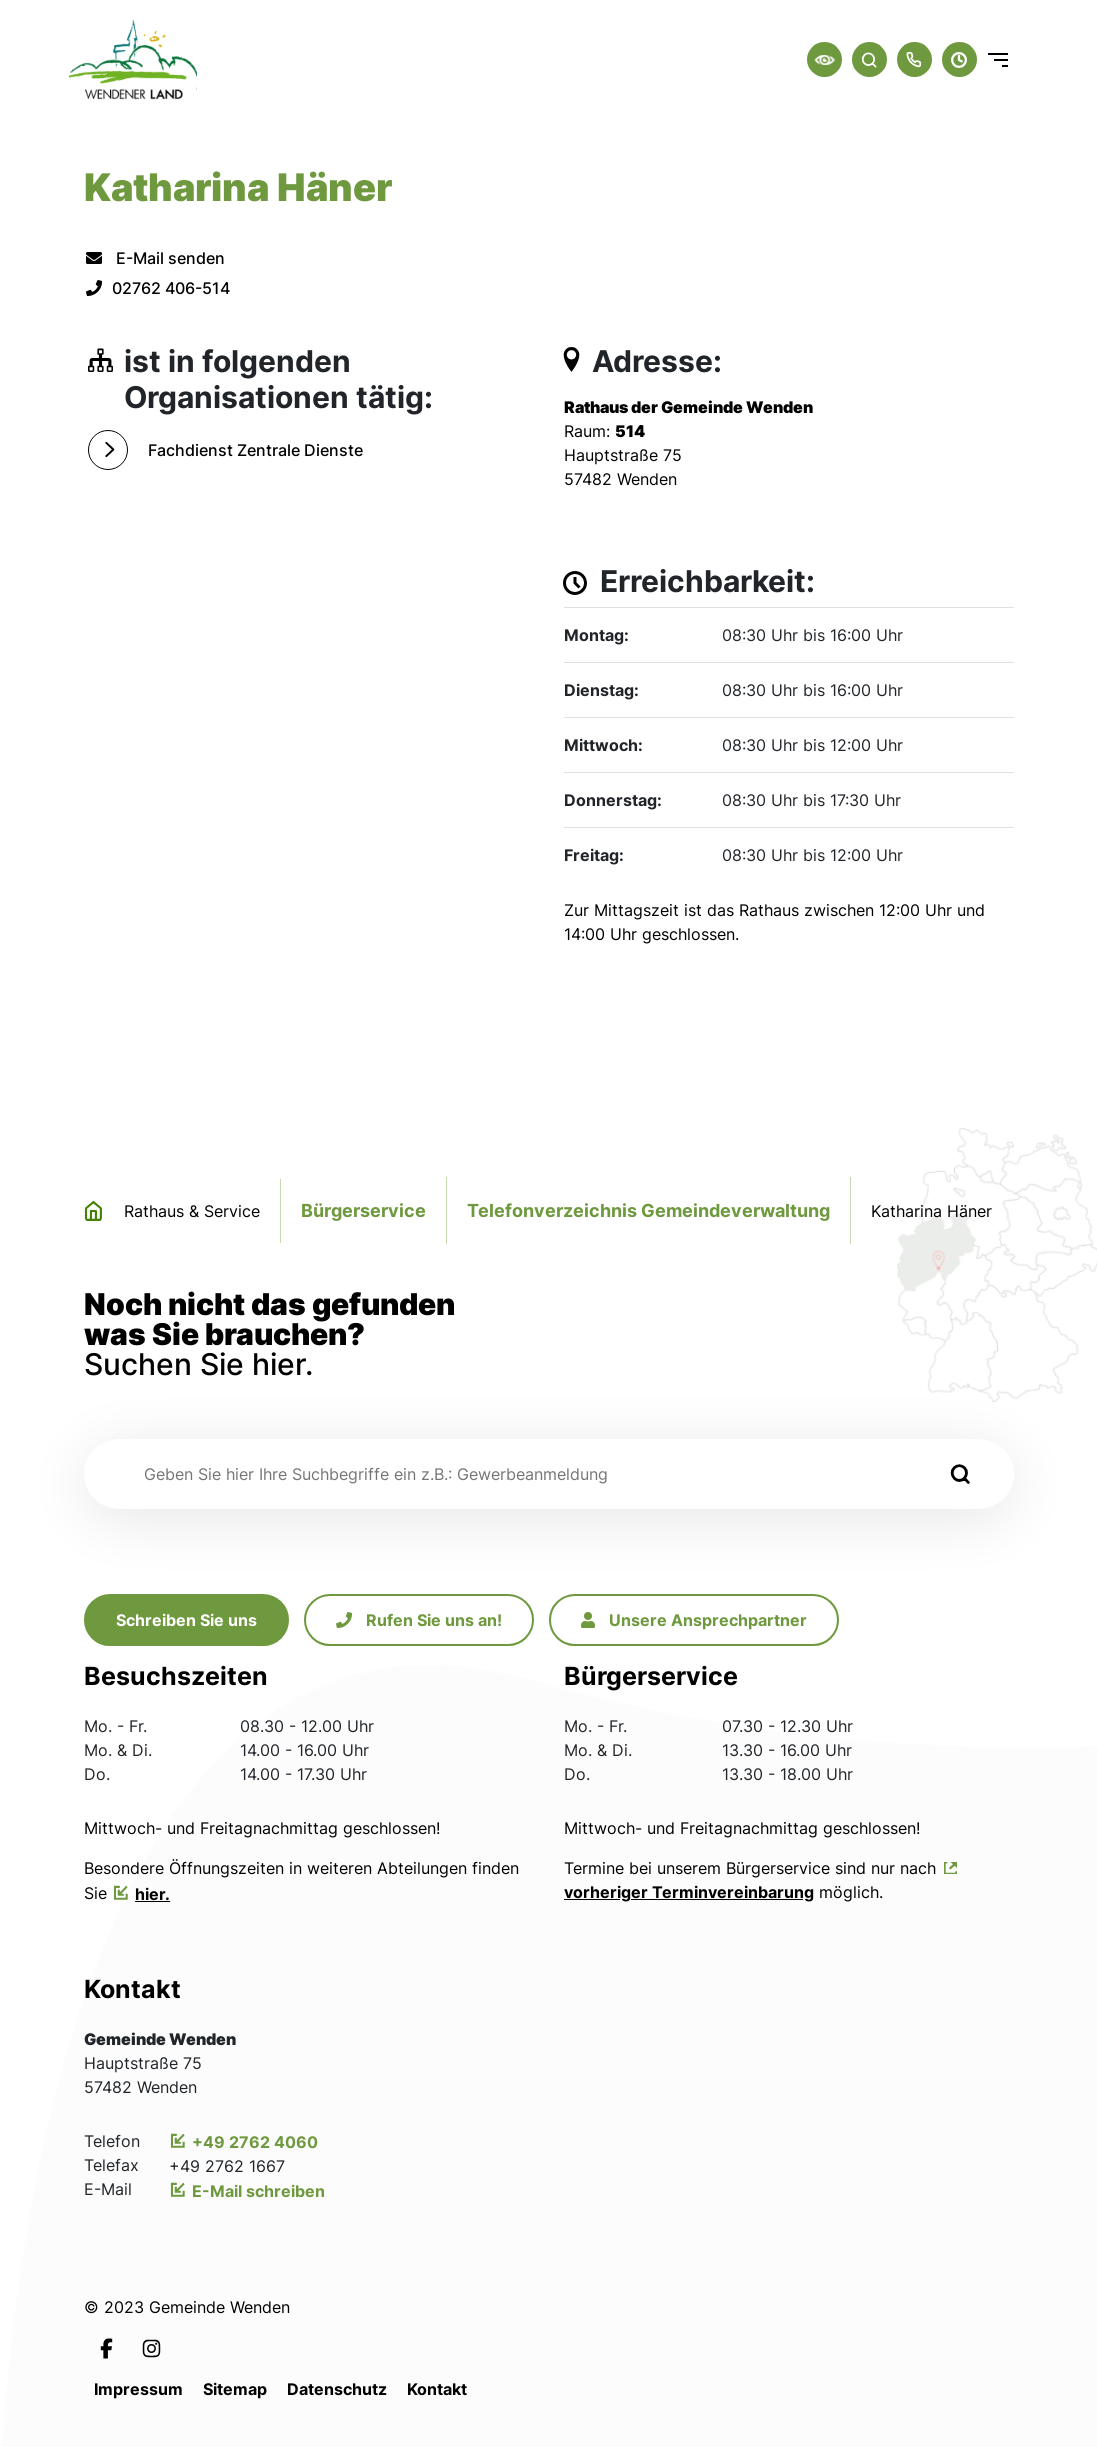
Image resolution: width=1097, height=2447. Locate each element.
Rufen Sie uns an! (419, 1620)
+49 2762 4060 (255, 2142)
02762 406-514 (157, 288)
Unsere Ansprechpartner (694, 1620)
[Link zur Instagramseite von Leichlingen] (151, 2347)
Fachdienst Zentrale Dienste (255, 450)
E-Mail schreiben (258, 2191)
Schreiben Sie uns (186, 1620)
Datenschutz (337, 2389)
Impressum (138, 2389)
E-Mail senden (154, 258)
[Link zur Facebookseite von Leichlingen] (106, 2347)
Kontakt (437, 2389)
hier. (152, 1894)
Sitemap (235, 2389)
